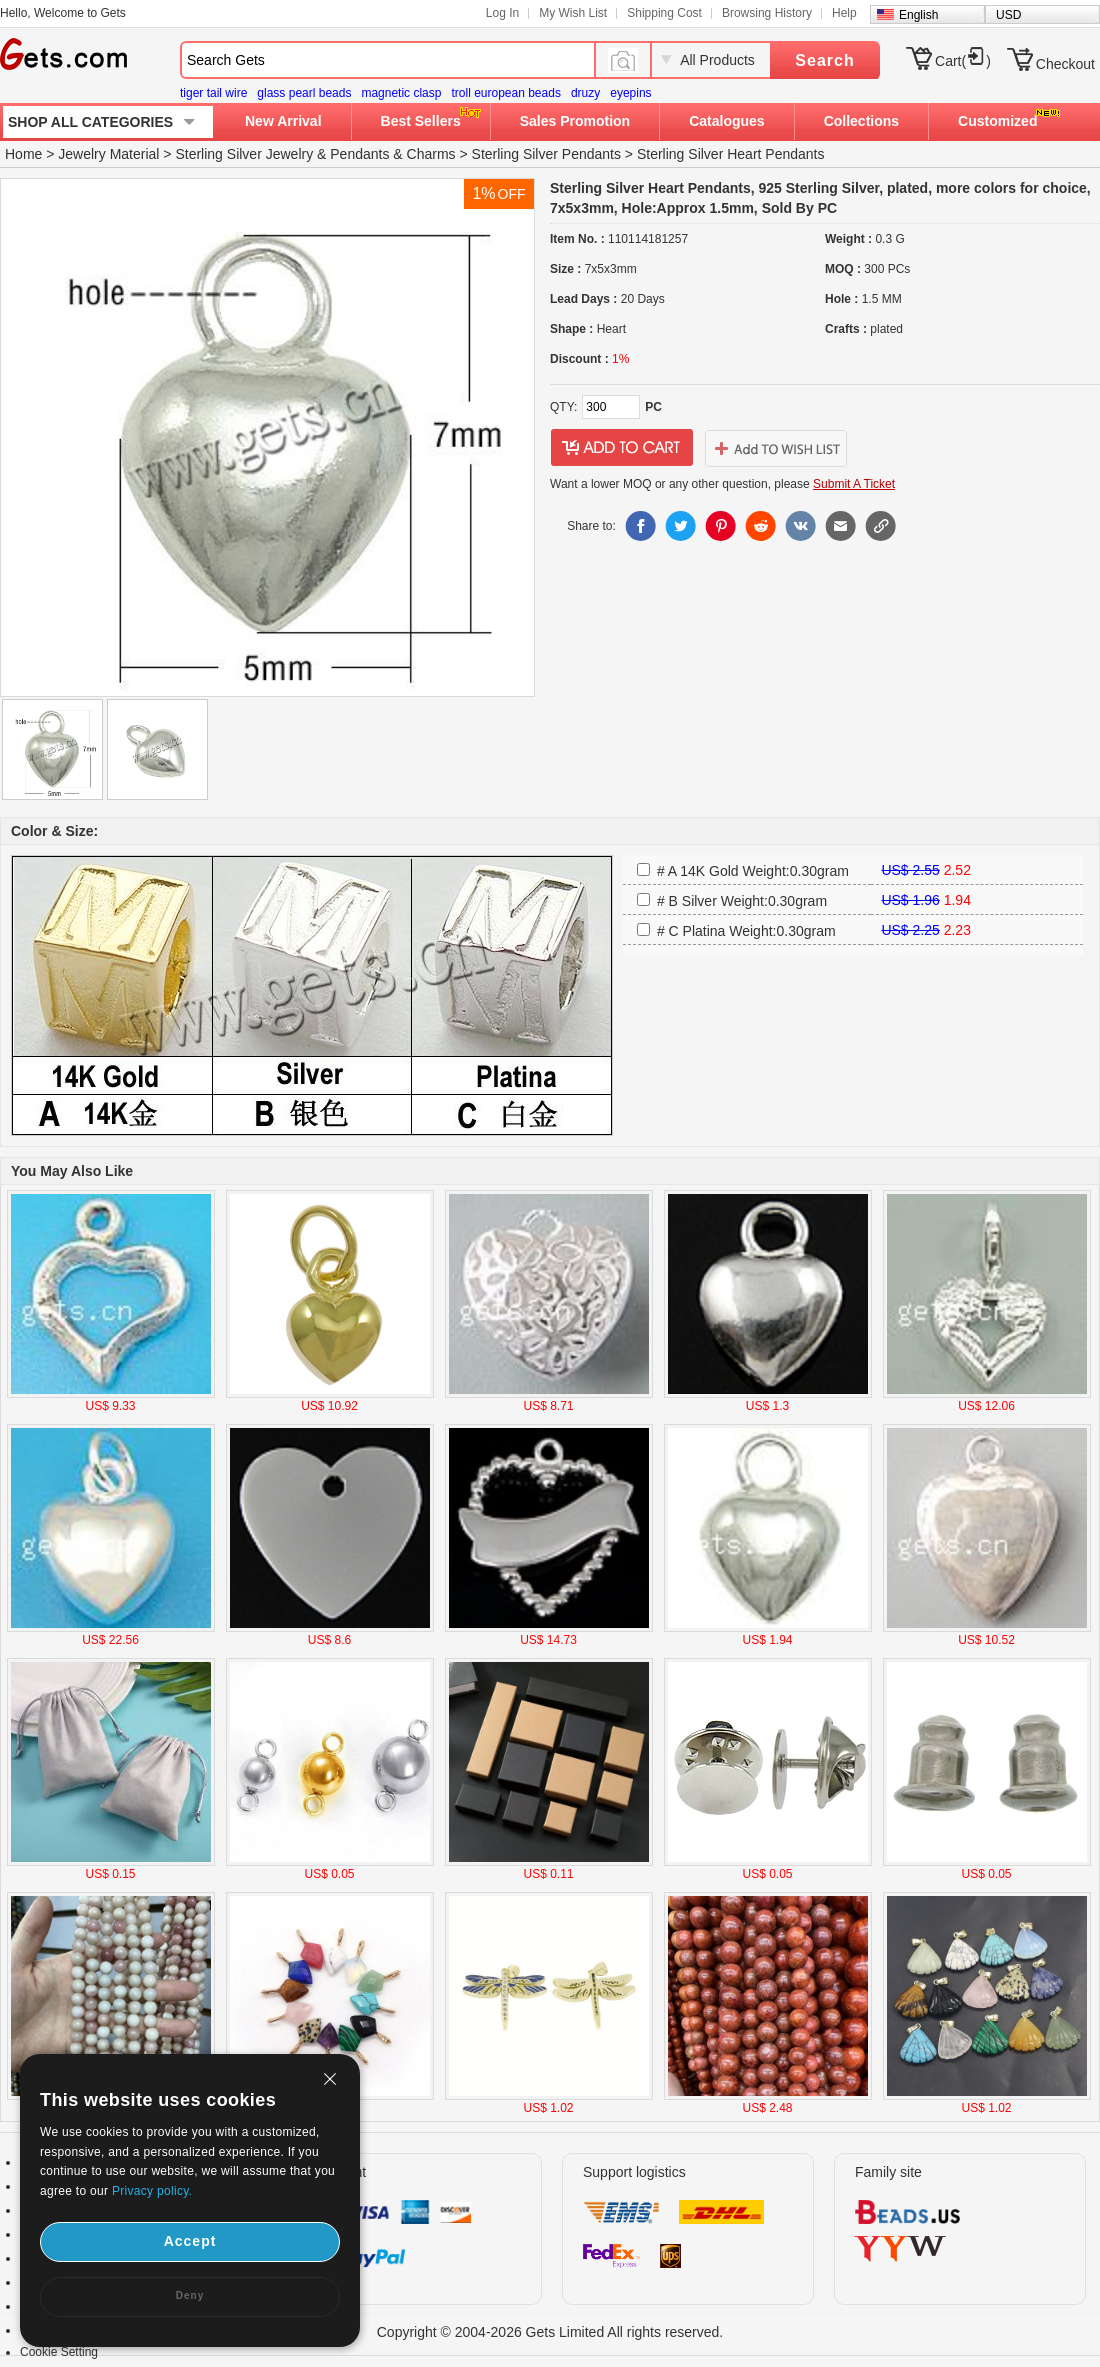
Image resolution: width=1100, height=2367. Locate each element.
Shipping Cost (664, 13)
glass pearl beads (304, 93)
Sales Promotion (575, 121)
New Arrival (283, 121)
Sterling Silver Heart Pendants (731, 154)
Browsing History (767, 13)
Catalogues (726, 121)
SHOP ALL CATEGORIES (90, 122)
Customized (997, 121)
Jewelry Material (108, 154)
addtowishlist (776, 448)
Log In (502, 13)
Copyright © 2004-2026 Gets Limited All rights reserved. (550, 2332)
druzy (585, 93)
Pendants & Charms (392, 154)
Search (824, 60)
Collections (861, 121)
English (918, 15)
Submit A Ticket (854, 484)
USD (1008, 15)
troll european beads (505, 93)
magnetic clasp (401, 93)
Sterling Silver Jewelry (244, 154)
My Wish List (573, 13)
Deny (190, 2295)
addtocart (622, 448)
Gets (63, 54)
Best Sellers (421, 121)
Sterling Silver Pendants (546, 154)
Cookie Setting (59, 2352)
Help (844, 13)
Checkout (1065, 64)
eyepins (630, 93)
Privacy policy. (152, 2191)
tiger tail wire (213, 93)
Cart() (963, 61)
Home (23, 154)
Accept (190, 2241)
